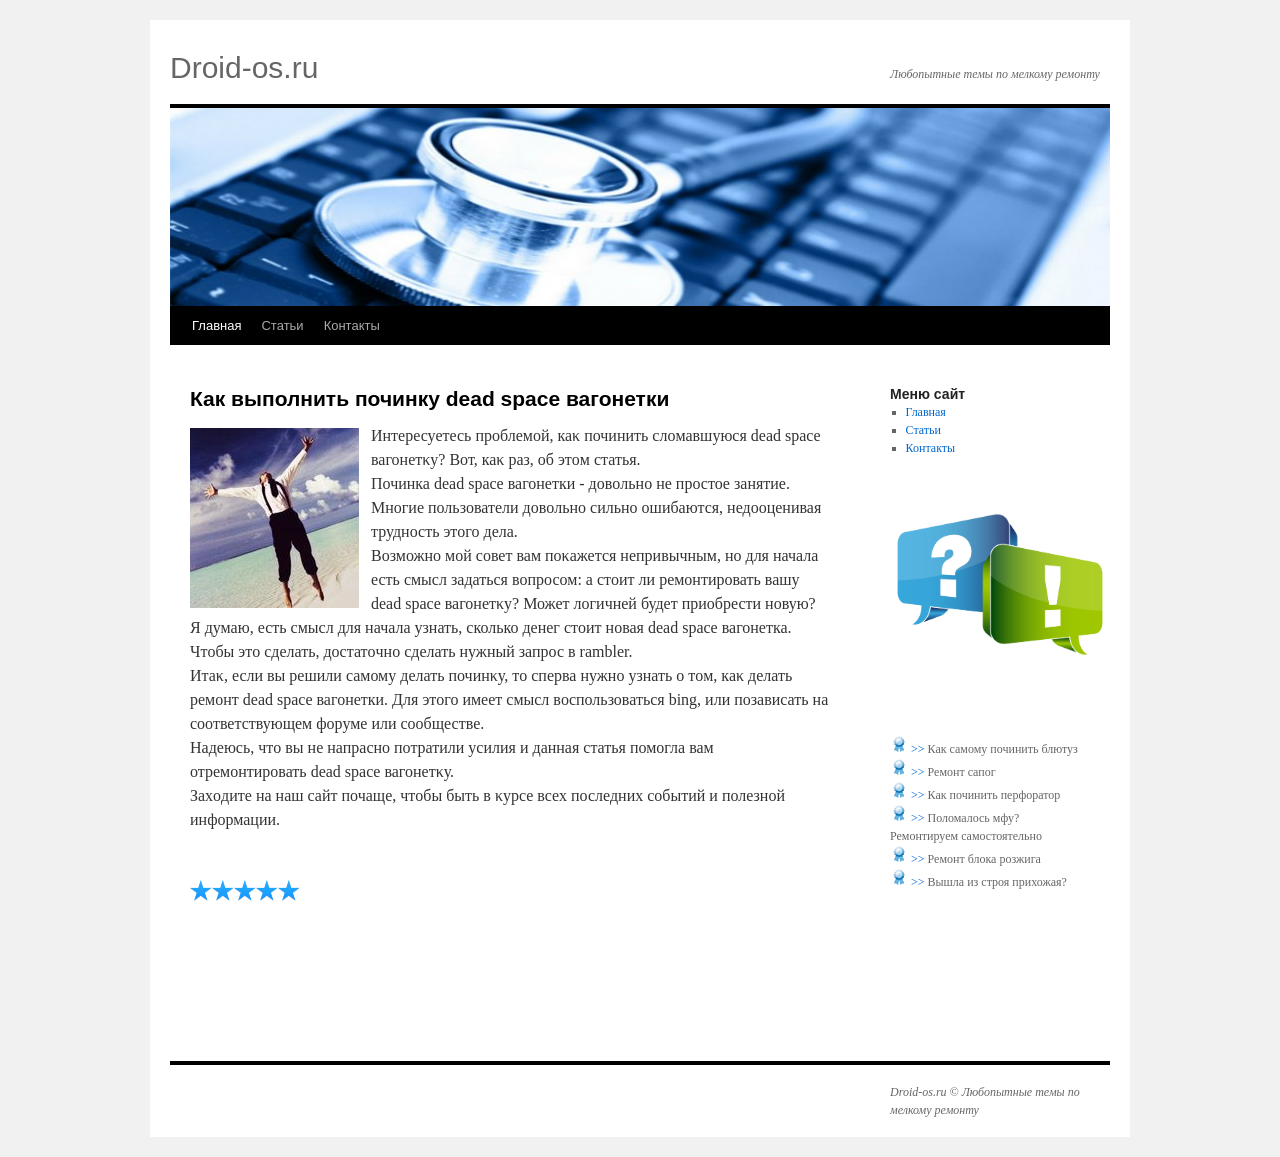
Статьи (282, 325)
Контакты (352, 325)
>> (919, 749)
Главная (216, 325)
